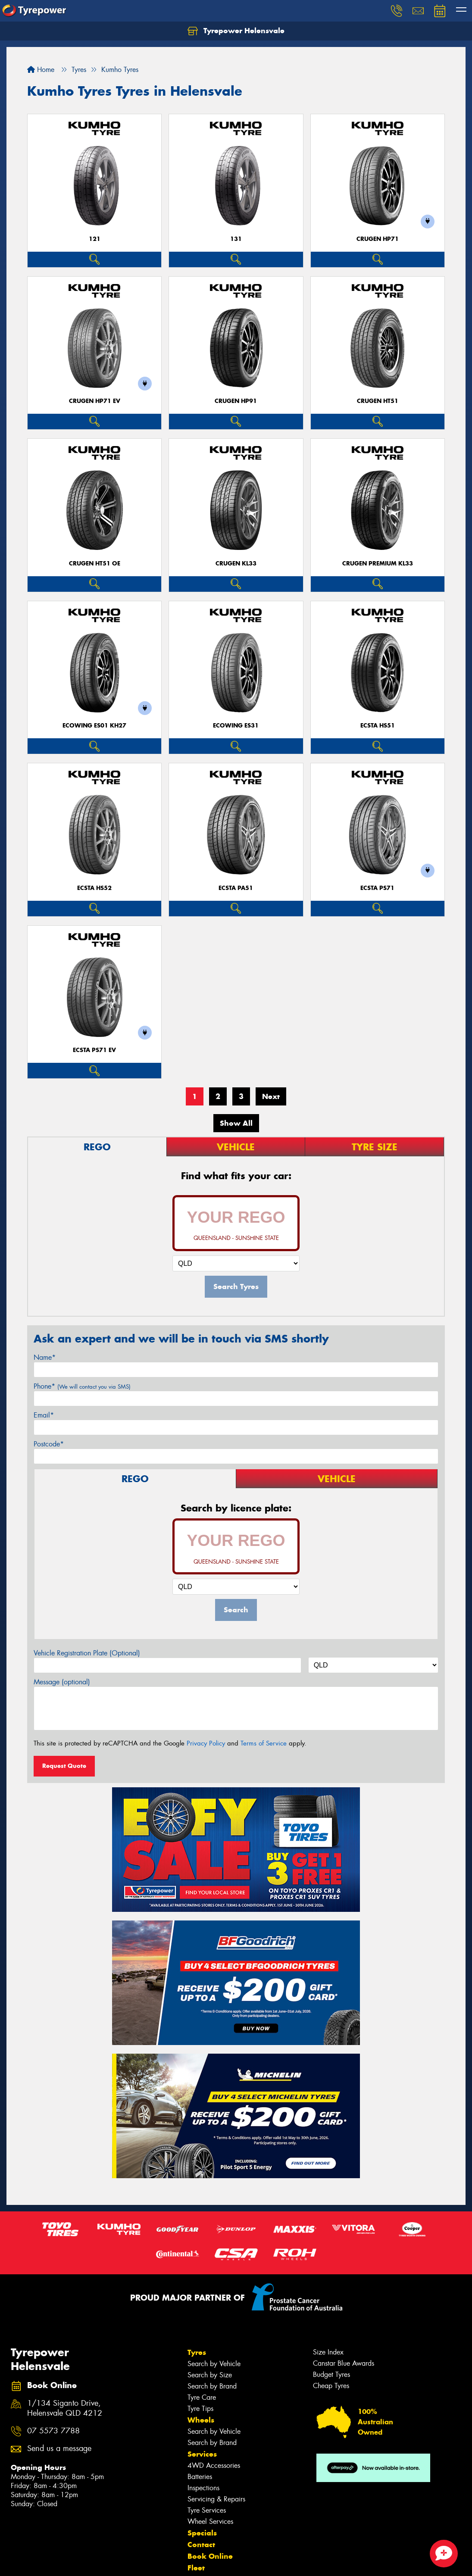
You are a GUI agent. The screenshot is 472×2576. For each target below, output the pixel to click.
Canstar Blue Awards (343, 2363)
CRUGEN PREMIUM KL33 (377, 563)
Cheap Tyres (331, 2385)
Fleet (196, 2568)
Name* (45, 1357)
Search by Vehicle (214, 2363)
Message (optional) (62, 1681)
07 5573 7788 (53, 2431)
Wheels (201, 2420)
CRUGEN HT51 (377, 401)
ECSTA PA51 (236, 888)
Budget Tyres (331, 2374)
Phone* (82, 1386)
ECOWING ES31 (236, 725)
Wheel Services (210, 2521)
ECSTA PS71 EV (94, 1050)
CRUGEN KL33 (236, 563)
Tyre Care (202, 2397)
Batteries (200, 2476)
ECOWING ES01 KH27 (94, 725)
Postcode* (49, 1444)
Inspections (203, 2487)
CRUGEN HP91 (236, 401)
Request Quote (64, 1766)
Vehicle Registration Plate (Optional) (87, 1653)
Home (40, 69)
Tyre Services (207, 2510)
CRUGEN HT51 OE (94, 563)
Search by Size (210, 2374)
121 (94, 239)
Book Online (210, 2556)
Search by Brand (212, 2386)
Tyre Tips (200, 2408)
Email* (44, 1415)
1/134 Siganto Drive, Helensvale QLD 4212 (64, 2408)
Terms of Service (264, 1743)
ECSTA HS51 (377, 725)
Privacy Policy (206, 1743)
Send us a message (59, 2449)
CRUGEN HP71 (377, 239)
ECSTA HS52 (94, 888)
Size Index (328, 2352)
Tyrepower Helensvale (236, 31)
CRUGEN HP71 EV (94, 401)
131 (236, 239)
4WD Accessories (214, 2465)
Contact (201, 2544)
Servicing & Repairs (216, 2499)
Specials (202, 2533)
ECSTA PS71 (377, 888)
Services (202, 2454)
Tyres (197, 2352)
